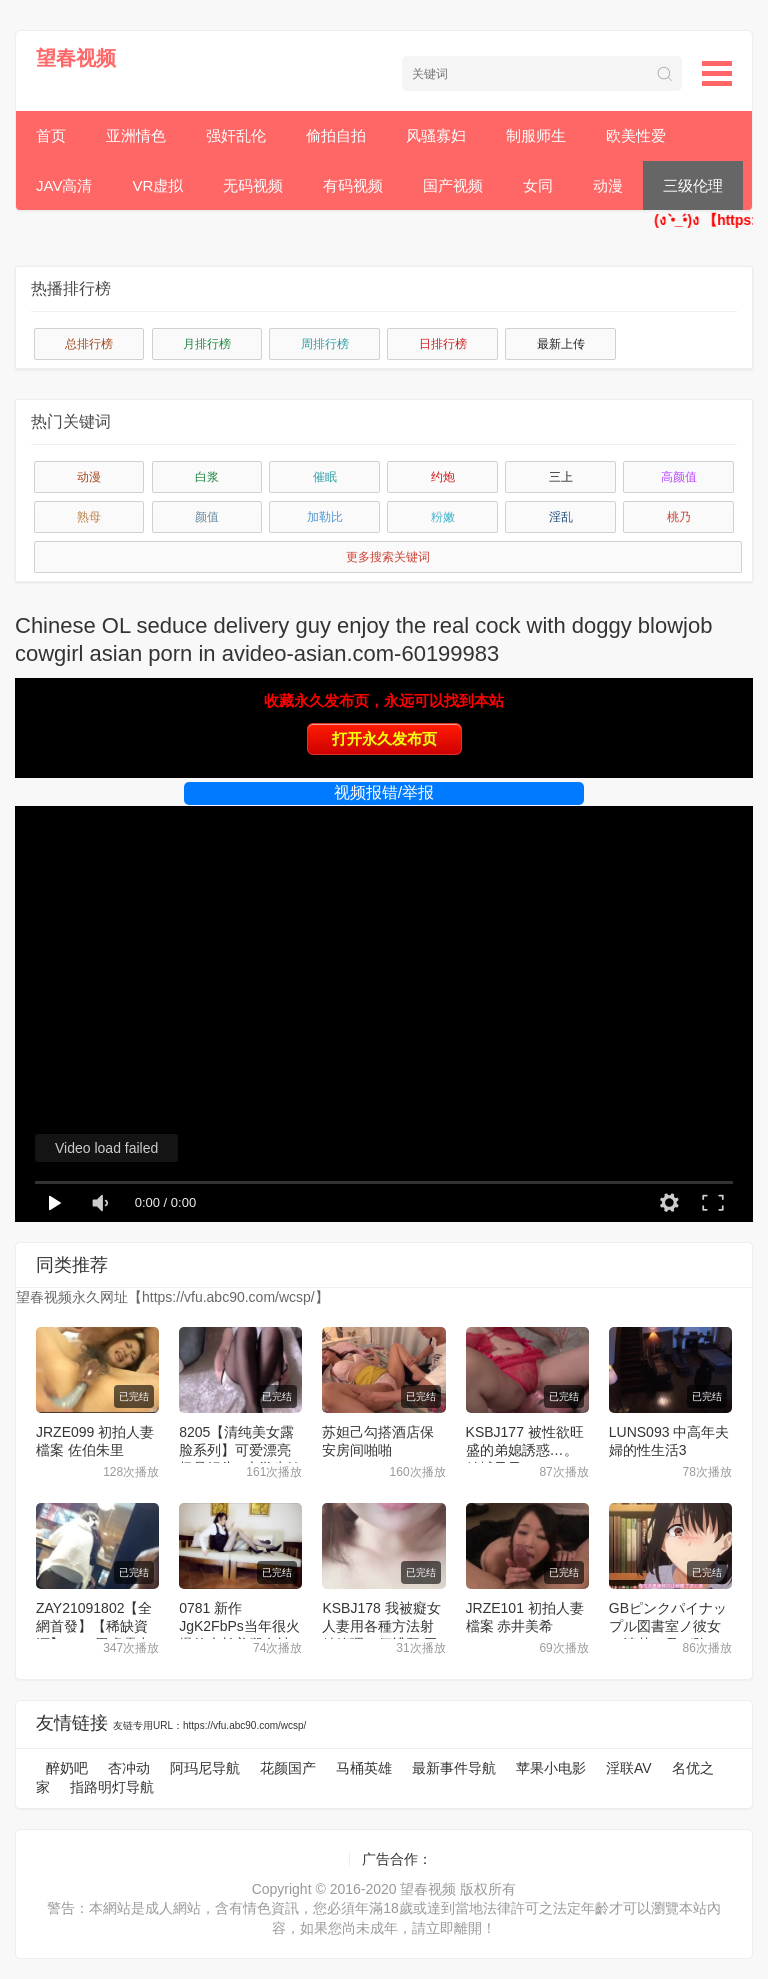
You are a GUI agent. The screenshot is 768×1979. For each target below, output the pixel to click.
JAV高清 (64, 185)
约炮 (443, 477)
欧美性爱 (636, 135)
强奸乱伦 (236, 135)
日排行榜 (443, 344)
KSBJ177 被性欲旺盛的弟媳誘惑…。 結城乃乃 (525, 1450)
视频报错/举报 (384, 792)
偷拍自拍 (336, 135)
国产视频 (453, 185)
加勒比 (325, 517)
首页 (51, 135)
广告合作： (397, 1859)
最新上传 (561, 344)
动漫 (608, 185)
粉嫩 (443, 517)
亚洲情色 (136, 135)
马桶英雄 (364, 1768)
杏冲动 (129, 1768)
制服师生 (536, 135)
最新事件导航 (454, 1768)
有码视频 (353, 185)
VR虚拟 (157, 185)
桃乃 (679, 517)
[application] (384, 1013)
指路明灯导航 (112, 1787)
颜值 (207, 517)
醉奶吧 (67, 1768)
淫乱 (561, 517)
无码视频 (253, 185)
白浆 (207, 477)
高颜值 (679, 477)
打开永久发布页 (384, 738)
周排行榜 (325, 344)
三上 (561, 477)
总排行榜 (89, 344)
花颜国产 (288, 1768)
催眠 (325, 477)
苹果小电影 (551, 1768)
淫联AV (629, 1768)
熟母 (89, 517)
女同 (538, 185)
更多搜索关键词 (388, 557)
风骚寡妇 (436, 135)
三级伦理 (693, 185)
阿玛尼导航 (205, 1768)
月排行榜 (207, 344)
